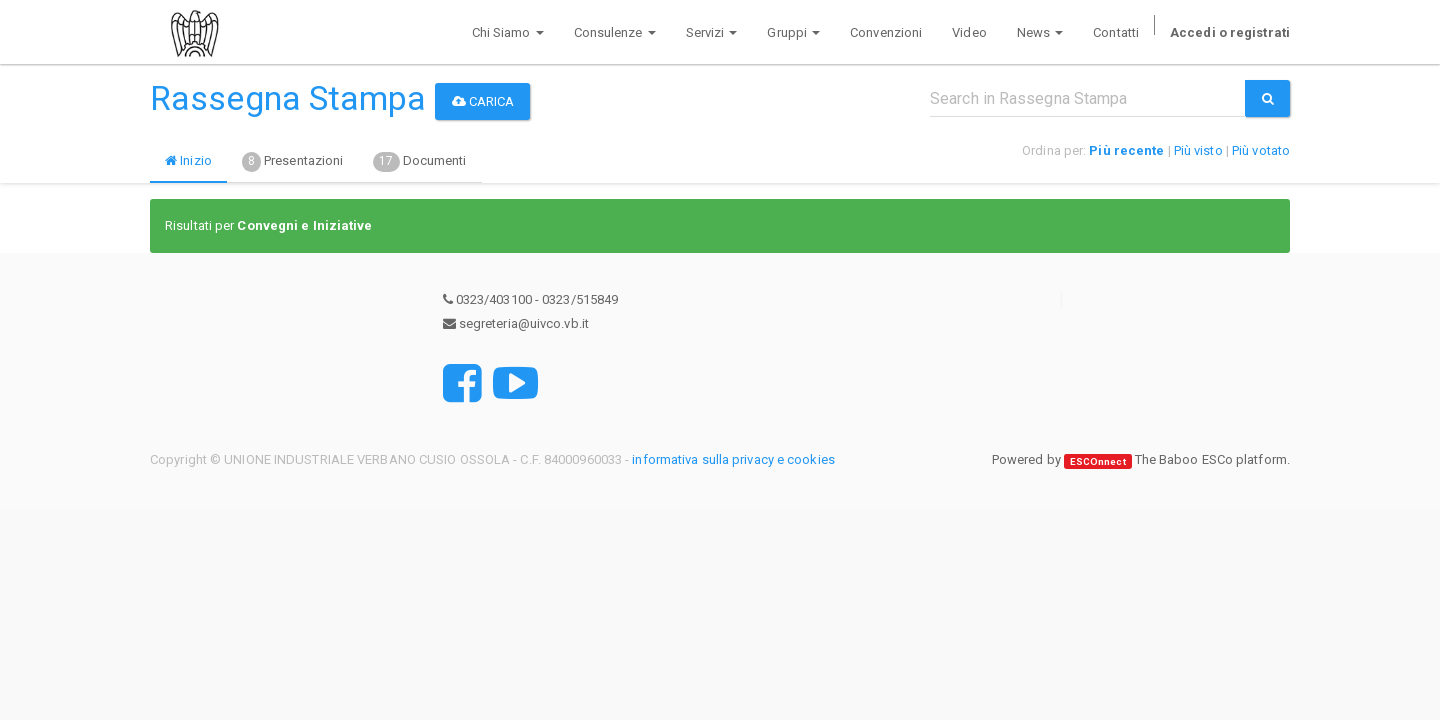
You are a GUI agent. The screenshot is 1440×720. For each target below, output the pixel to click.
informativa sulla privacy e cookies (733, 459)
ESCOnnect (1098, 460)
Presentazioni (293, 162)
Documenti (419, 162)
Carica (483, 101)
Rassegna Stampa (288, 98)
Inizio (188, 160)
